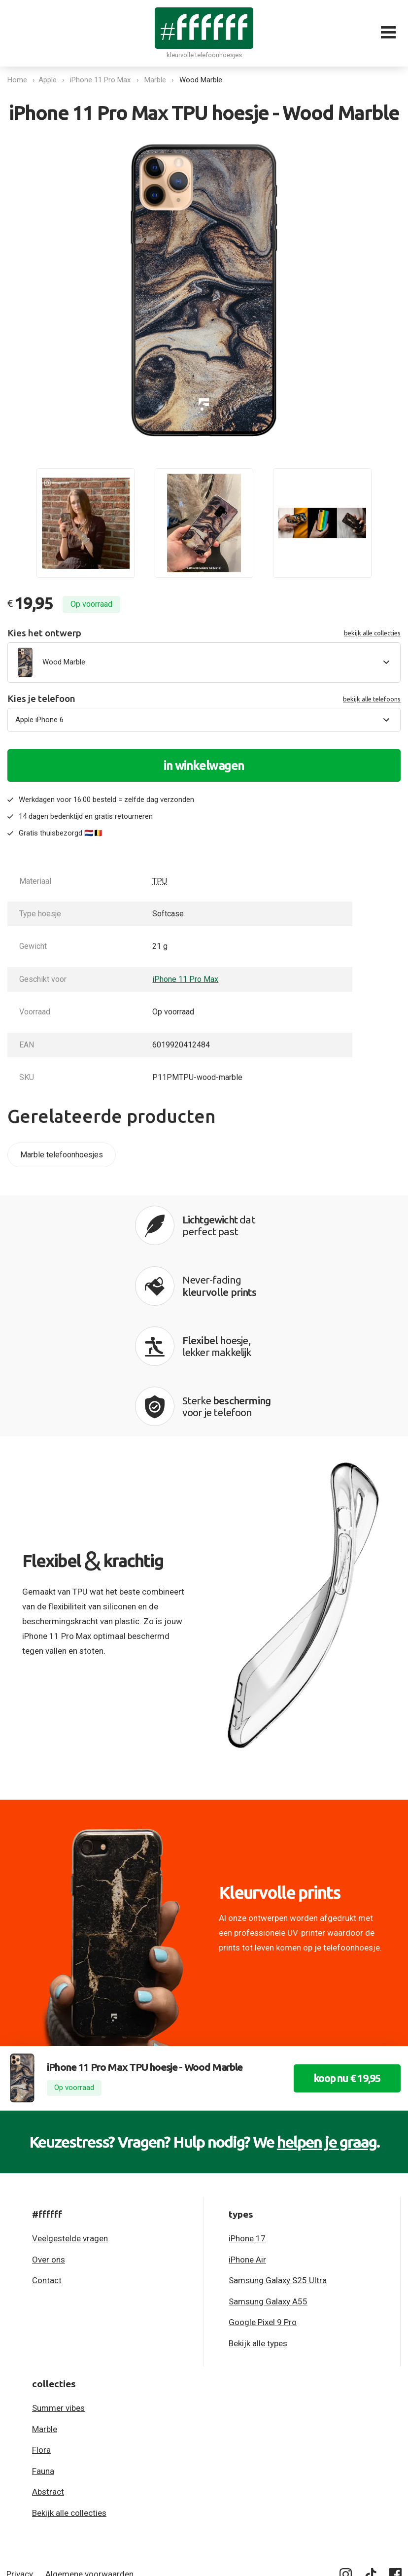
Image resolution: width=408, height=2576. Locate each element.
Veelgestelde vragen (70, 2123)
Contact (47, 2165)
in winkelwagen (204, 765)
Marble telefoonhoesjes (61, 1154)
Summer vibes (58, 2293)
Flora (41, 2335)
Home (17, 79)
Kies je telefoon (204, 699)
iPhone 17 (247, 2123)
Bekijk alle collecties (69, 2398)
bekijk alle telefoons (372, 699)
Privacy (19, 2459)
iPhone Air (247, 2145)
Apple (50, 79)
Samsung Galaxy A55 (268, 2187)
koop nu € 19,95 (340, 1963)
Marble (158, 79)
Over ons (48, 2145)
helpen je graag (326, 2027)
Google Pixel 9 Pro (263, 2207)
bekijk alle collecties (372, 632)
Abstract (48, 2377)
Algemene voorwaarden (89, 2459)
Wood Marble (203, 79)
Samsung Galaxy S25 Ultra (278, 2165)
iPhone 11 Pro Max (102, 79)
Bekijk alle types (258, 2228)
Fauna (43, 2356)
